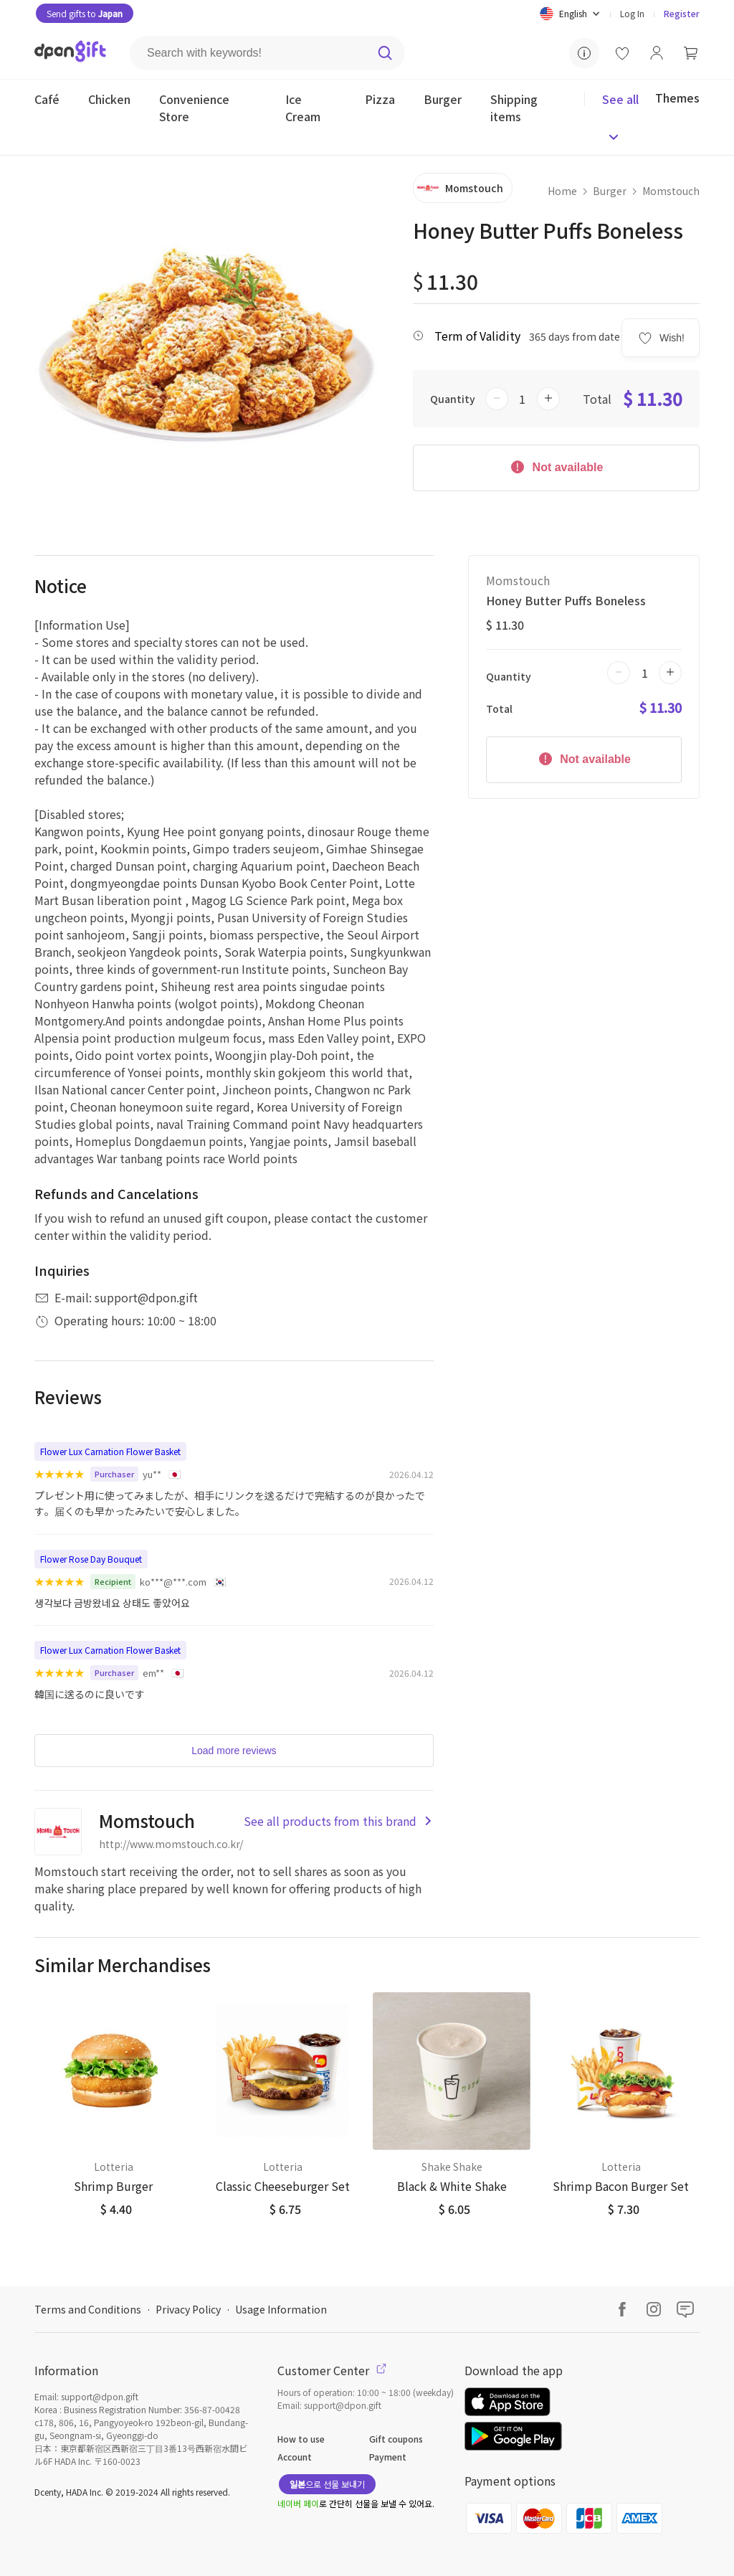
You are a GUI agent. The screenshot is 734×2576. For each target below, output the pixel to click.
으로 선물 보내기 (327, 2484)
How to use (301, 2439)
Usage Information (281, 2309)
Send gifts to (85, 13)
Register (682, 13)
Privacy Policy (188, 2309)
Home (562, 191)
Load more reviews (233, 1750)
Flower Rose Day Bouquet (91, 1559)
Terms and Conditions (87, 2309)
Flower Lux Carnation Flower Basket (110, 1451)
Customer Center (331, 2370)
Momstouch (671, 191)
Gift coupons (396, 2439)
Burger (609, 191)
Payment (387, 2456)
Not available (556, 466)
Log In (632, 13)
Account (294, 2456)
